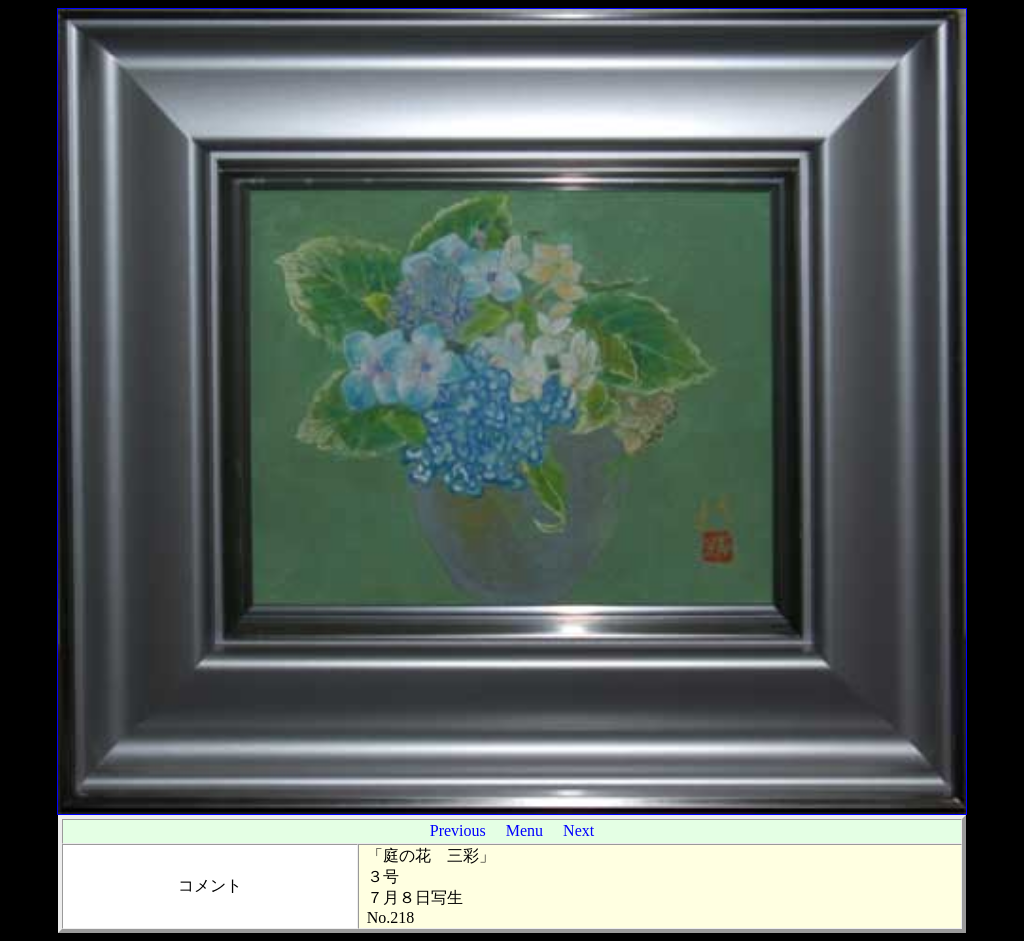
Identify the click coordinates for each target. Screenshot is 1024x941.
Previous (458, 830)
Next (578, 830)
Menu (524, 830)
